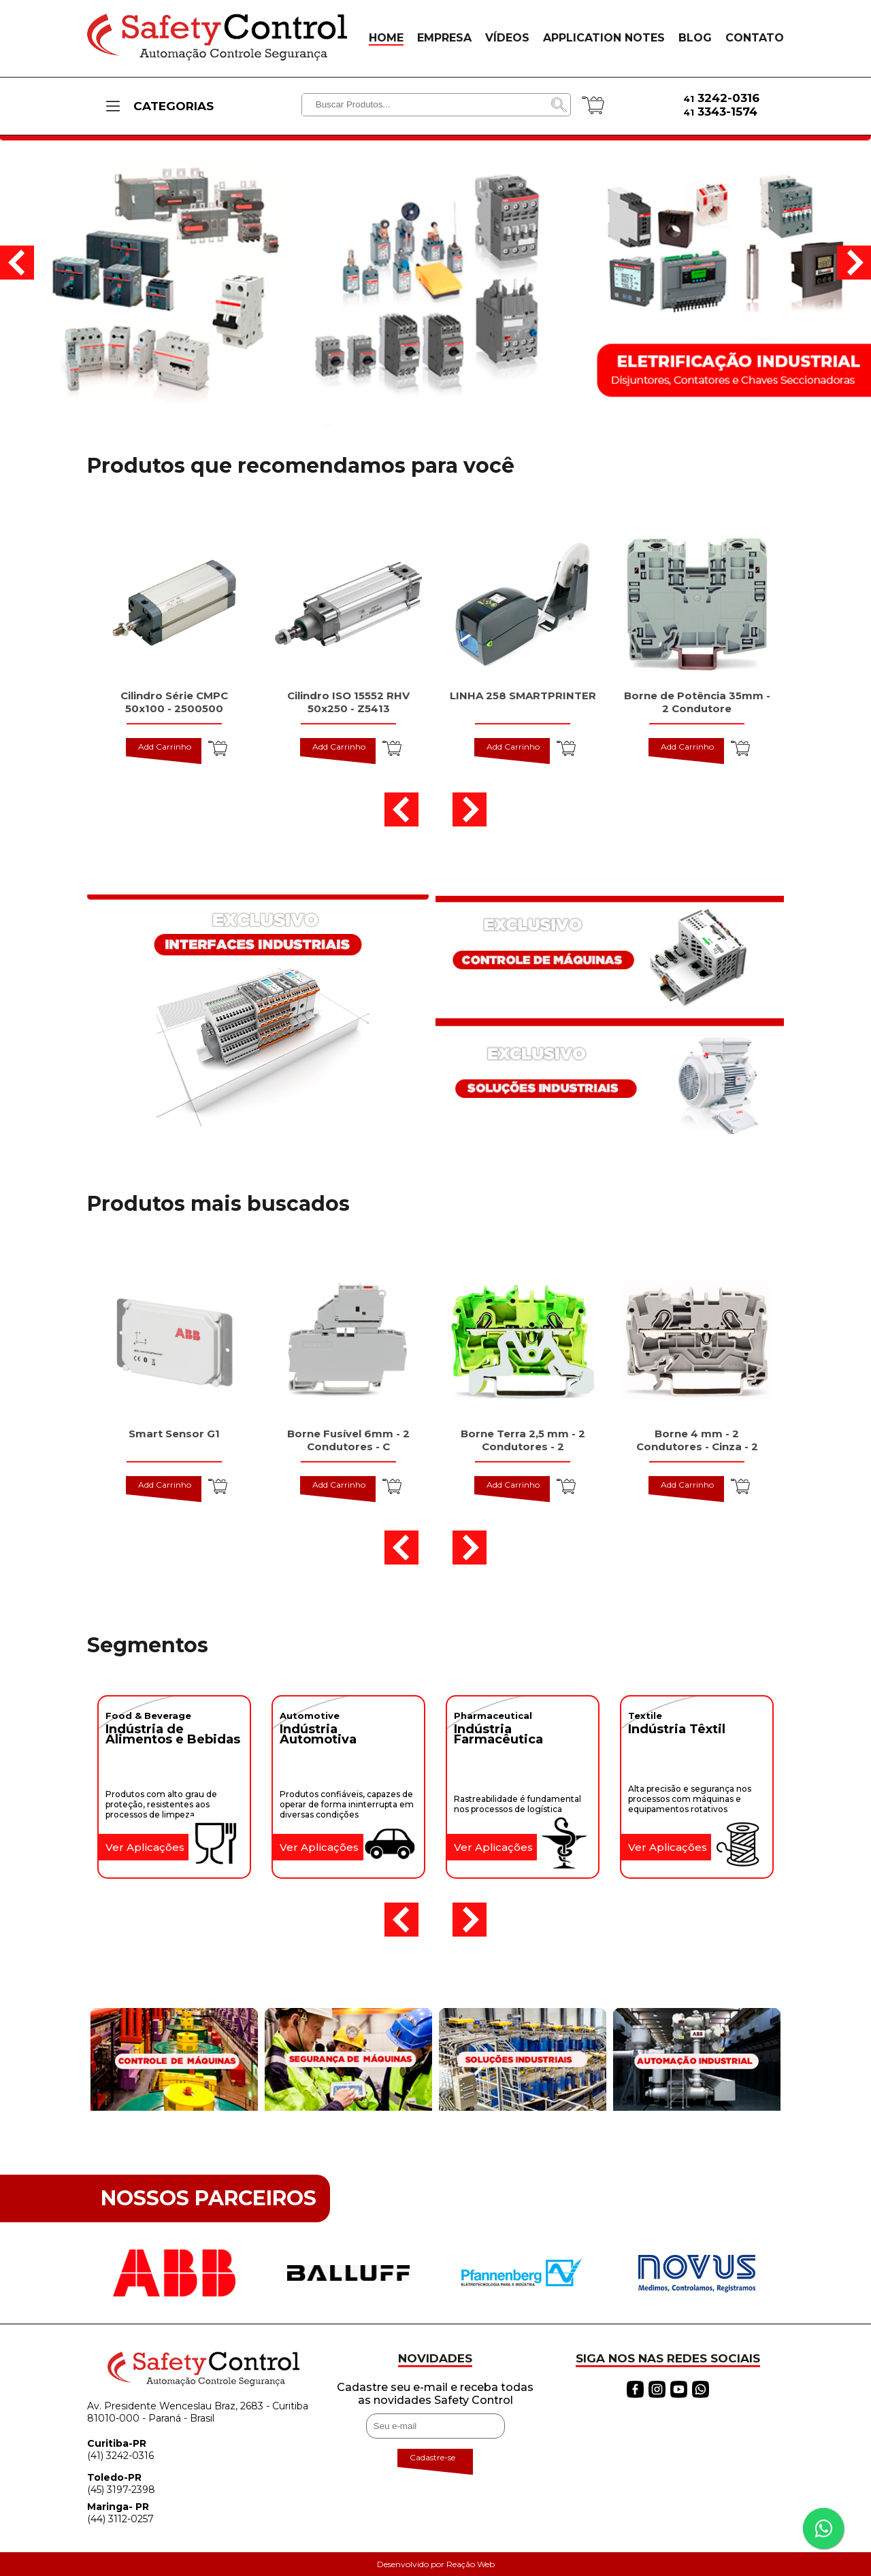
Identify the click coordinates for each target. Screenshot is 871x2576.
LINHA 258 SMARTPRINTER (523, 695)
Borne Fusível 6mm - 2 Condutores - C (348, 1440)
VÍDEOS (507, 37)
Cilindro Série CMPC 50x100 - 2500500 (174, 702)
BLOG (695, 37)
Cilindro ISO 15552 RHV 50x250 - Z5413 (348, 702)
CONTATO (754, 37)
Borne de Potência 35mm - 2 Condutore (697, 702)
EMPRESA (444, 37)
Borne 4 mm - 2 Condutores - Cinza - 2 (697, 1440)
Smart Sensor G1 (174, 1433)
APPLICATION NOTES (604, 37)
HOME (386, 37)
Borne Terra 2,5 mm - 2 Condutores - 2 (523, 1440)
